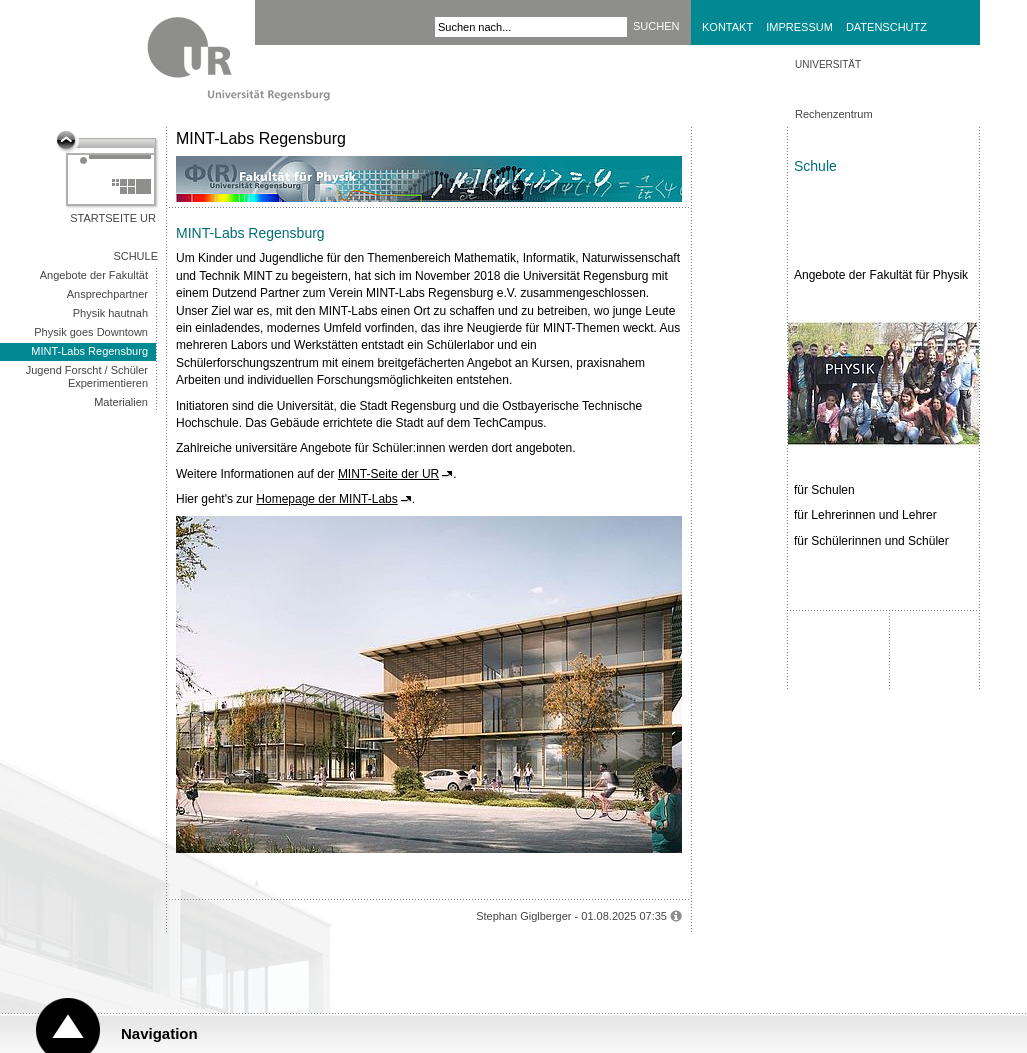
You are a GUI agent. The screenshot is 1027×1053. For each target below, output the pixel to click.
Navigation (159, 1033)
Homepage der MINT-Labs (326, 499)
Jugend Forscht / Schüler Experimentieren (87, 376)
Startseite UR (113, 218)
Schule (135, 256)
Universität (828, 64)
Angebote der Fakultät (94, 275)
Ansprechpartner (107, 294)
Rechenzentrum (834, 114)
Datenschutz (886, 27)
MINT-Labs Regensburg (89, 351)
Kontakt (727, 27)
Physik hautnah (110, 313)
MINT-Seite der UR (388, 474)
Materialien (121, 402)
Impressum (799, 27)
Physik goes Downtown (91, 332)
